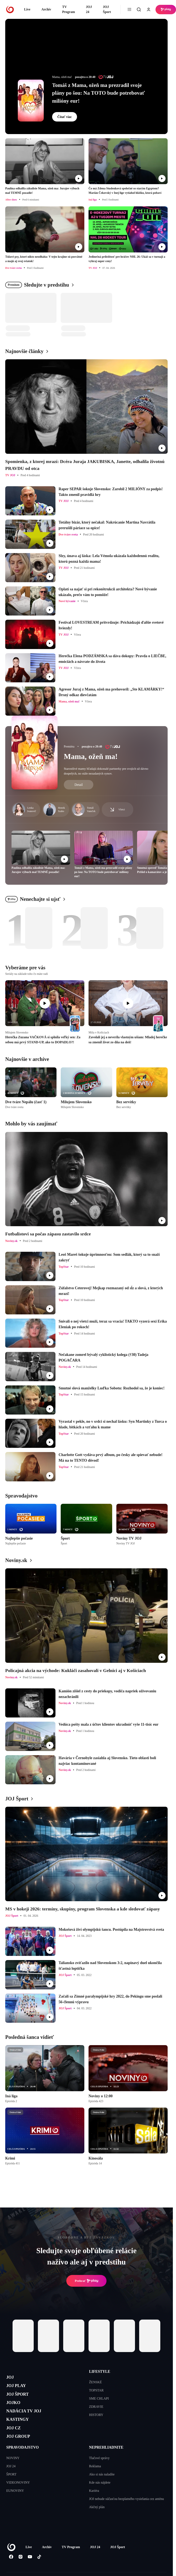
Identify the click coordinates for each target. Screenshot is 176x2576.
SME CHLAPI (99, 2398)
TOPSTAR (96, 2390)
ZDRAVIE (96, 2406)
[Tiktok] (39, 2569)
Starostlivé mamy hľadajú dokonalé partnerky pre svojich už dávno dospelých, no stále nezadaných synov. (106, 771)
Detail (79, 784)
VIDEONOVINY (18, 2494)
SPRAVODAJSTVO (22, 2459)
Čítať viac (64, 117)
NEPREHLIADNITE (106, 2459)
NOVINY (12, 2470)
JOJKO (15, 2408)
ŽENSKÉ (95, 2382)
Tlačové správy (99, 2470)
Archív (46, 9)
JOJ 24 (89, 9)
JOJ (10, 2378)
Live (27, 9)
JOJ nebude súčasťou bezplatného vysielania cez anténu (126, 2511)
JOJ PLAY (18, 2388)
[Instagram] (20, 2569)
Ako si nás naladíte (102, 2486)
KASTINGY (20, 2428)
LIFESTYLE (99, 2371)
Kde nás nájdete (99, 2494)
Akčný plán (97, 2519)
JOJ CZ (15, 2437)
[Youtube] (30, 2569)
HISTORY (96, 2415)
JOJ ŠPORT (20, 2398)
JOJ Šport (107, 9)
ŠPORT (11, 2486)
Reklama (95, 2478)
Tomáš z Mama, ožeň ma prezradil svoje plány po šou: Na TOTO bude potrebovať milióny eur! (98, 93)
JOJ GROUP (21, 2448)
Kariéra (94, 2503)
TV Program (68, 9)
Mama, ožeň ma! (91, 756)
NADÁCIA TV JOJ (28, 2418)
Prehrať (86, 2280)
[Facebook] (11, 2569)
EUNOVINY (15, 2503)
